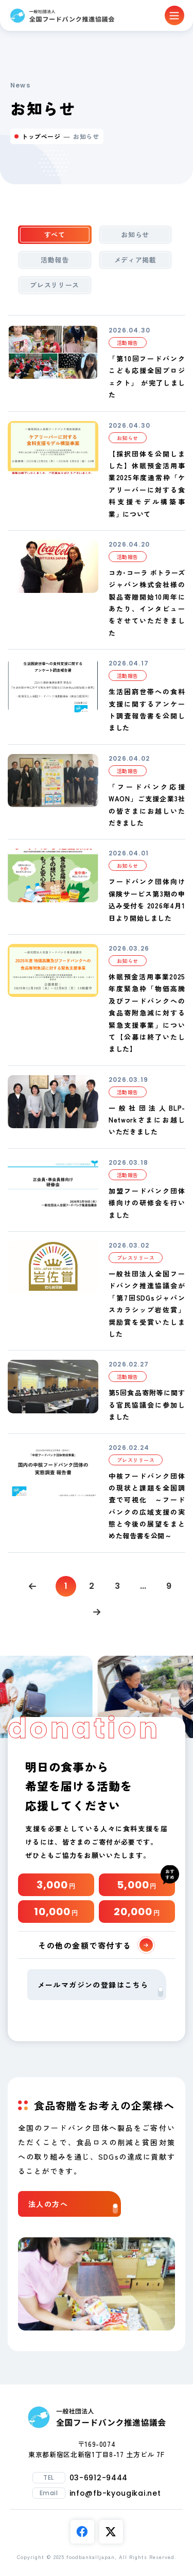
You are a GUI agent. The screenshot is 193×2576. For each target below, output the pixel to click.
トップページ (41, 136)
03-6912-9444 (98, 2477)
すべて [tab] (54, 234)
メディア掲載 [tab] (135, 260)
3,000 (56, 1885)
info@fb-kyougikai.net (115, 2493)
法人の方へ (73, 2206)
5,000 (136, 1885)
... (143, 1586)
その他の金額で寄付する (95, 1945)
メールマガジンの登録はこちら (100, 1988)
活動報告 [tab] (55, 260)
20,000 (137, 1911)
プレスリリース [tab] (54, 285)
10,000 (56, 1911)
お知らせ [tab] (135, 234)
